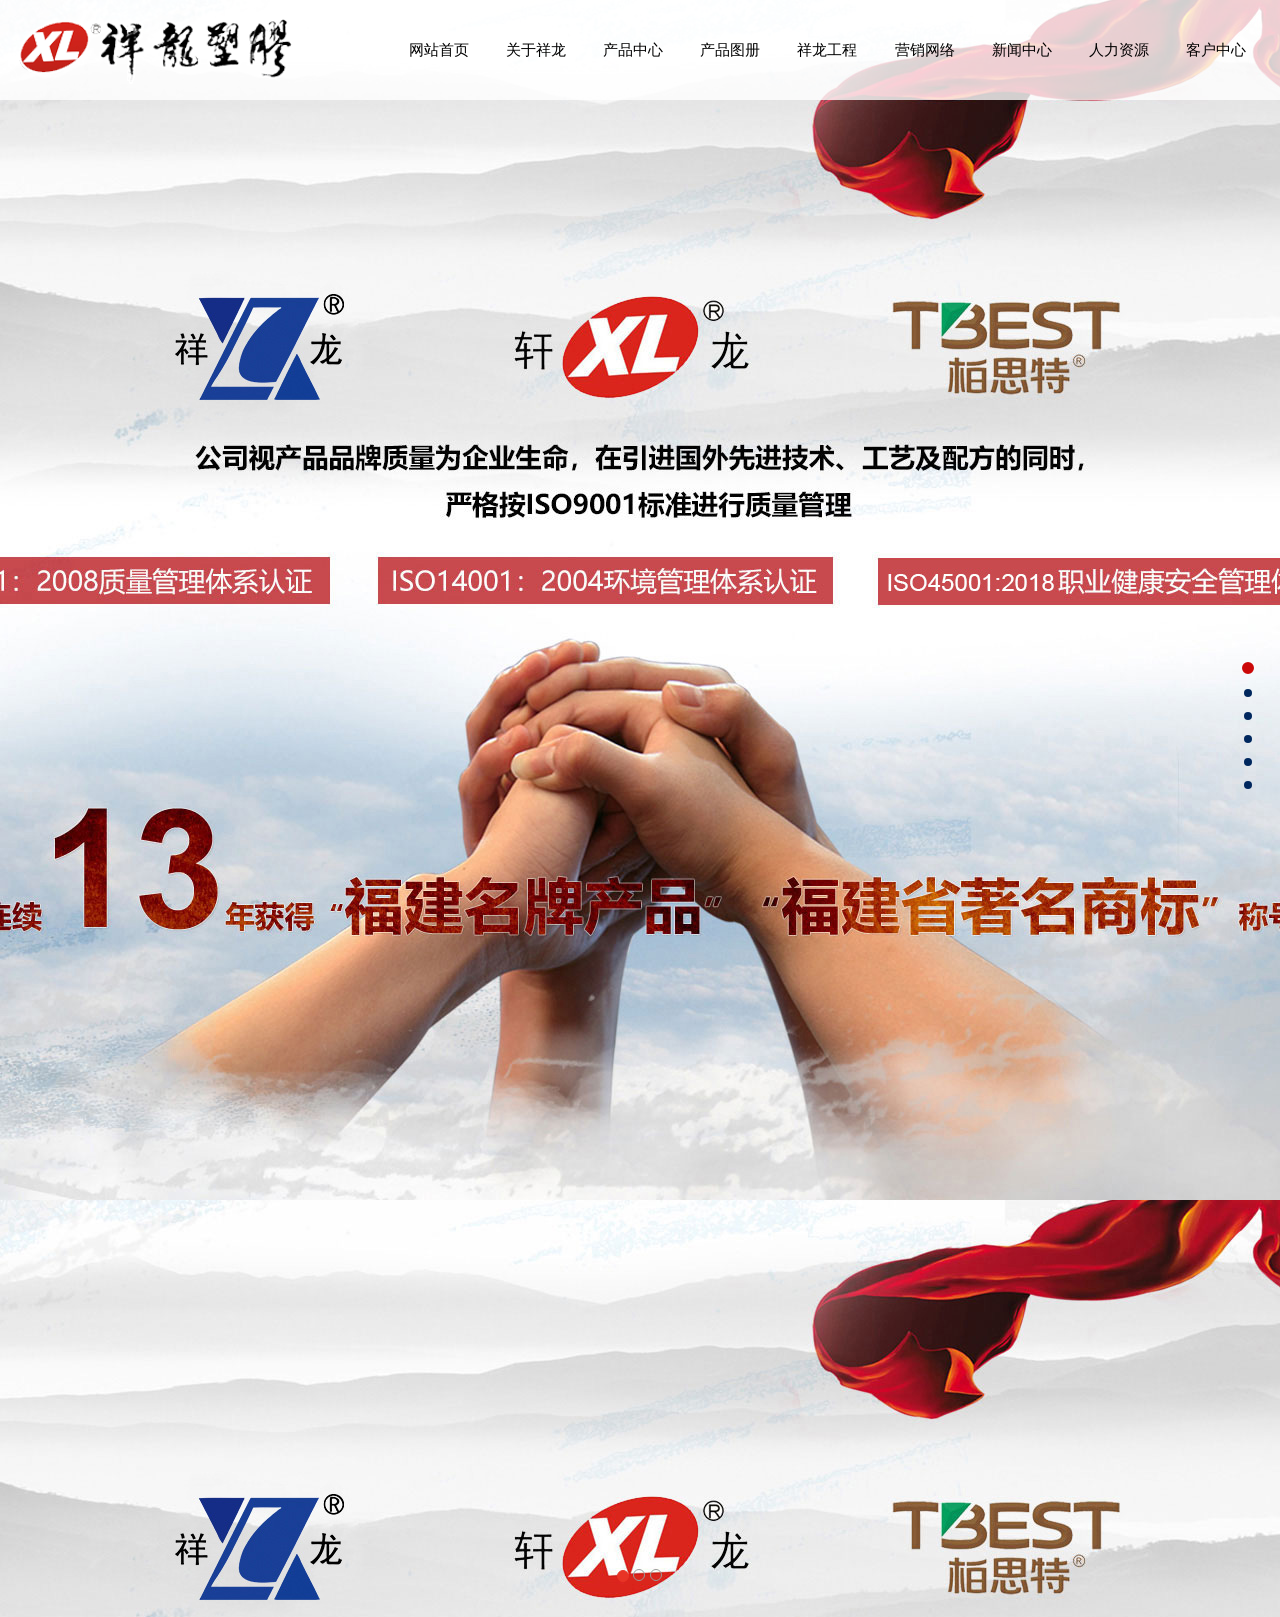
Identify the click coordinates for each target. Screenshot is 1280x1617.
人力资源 (1119, 50)
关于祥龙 (536, 50)
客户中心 (1216, 50)
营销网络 (925, 50)
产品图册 (730, 50)
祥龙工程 (827, 50)
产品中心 (633, 50)
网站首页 (439, 50)
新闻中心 (1022, 50)
